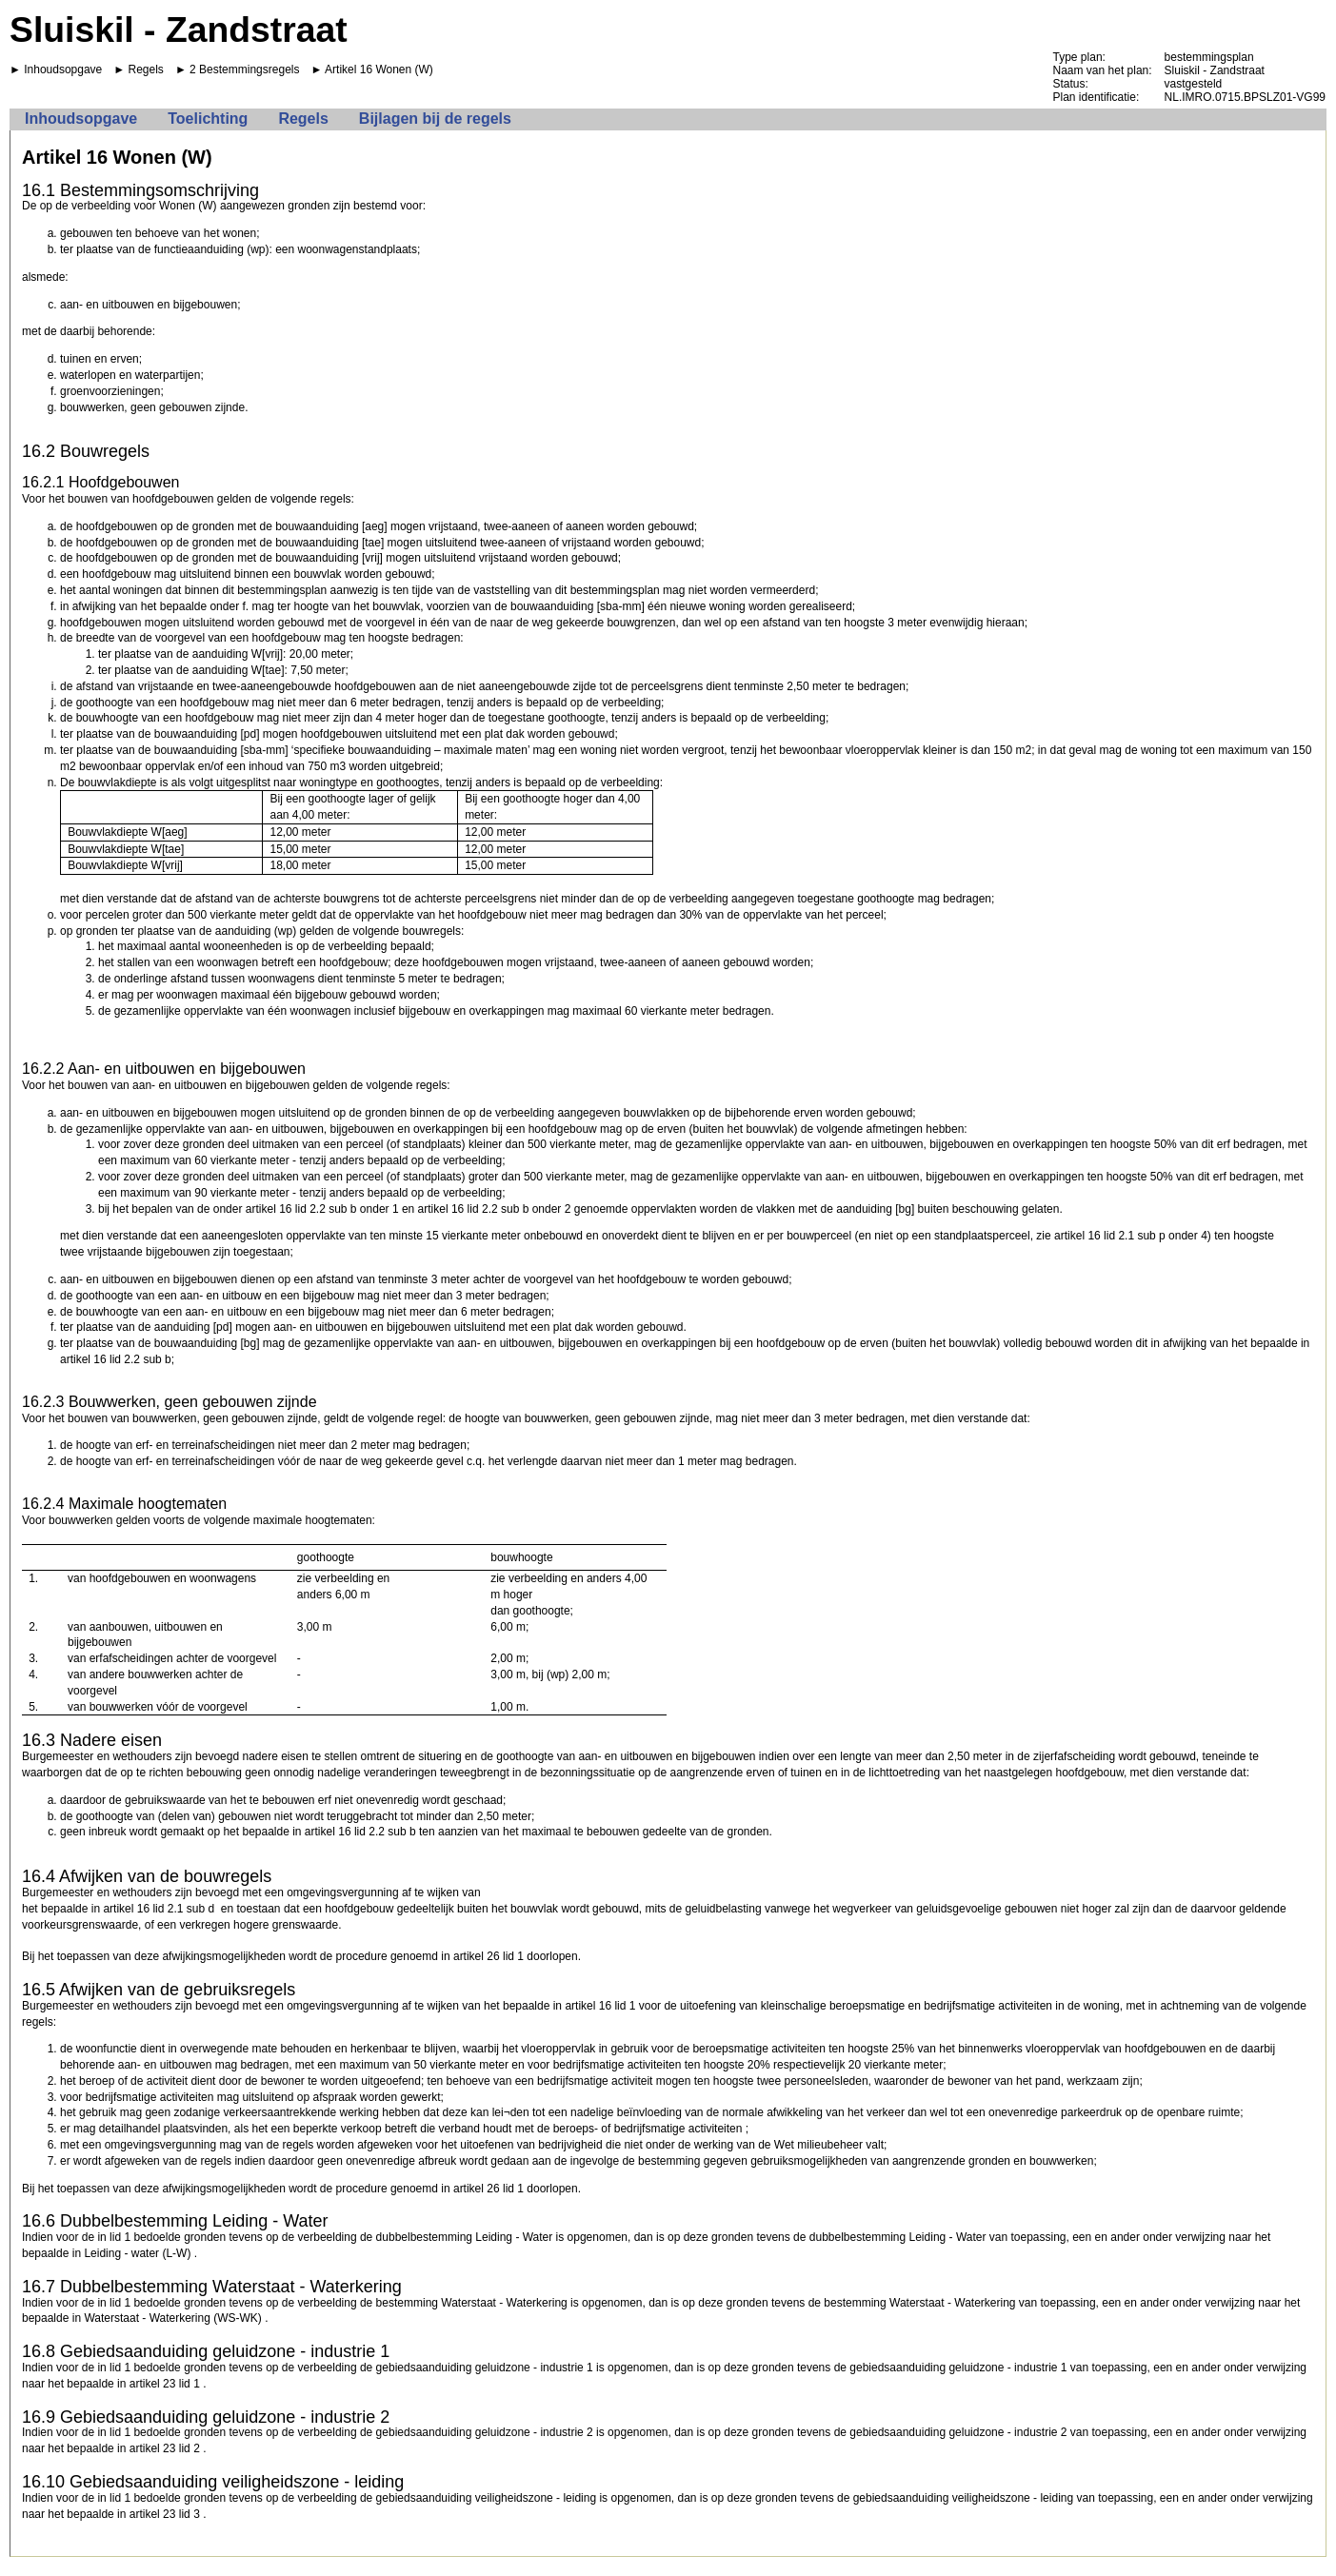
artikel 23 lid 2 (165, 2448)
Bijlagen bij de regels (435, 118)
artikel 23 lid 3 (165, 2514)
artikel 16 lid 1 (600, 2005)
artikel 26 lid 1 (488, 1956)
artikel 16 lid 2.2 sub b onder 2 (494, 1209)
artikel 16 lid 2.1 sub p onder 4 (1130, 1235)
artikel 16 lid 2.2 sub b (115, 1359)
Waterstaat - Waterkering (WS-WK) (172, 2318)
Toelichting (208, 118)
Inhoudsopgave (63, 69)
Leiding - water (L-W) (137, 2253)
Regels (146, 69)
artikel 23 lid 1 (165, 2383)
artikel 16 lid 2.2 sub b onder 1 (322, 1209)
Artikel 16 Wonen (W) (379, 69)
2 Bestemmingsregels (244, 69)
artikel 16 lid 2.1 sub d (158, 1908)
